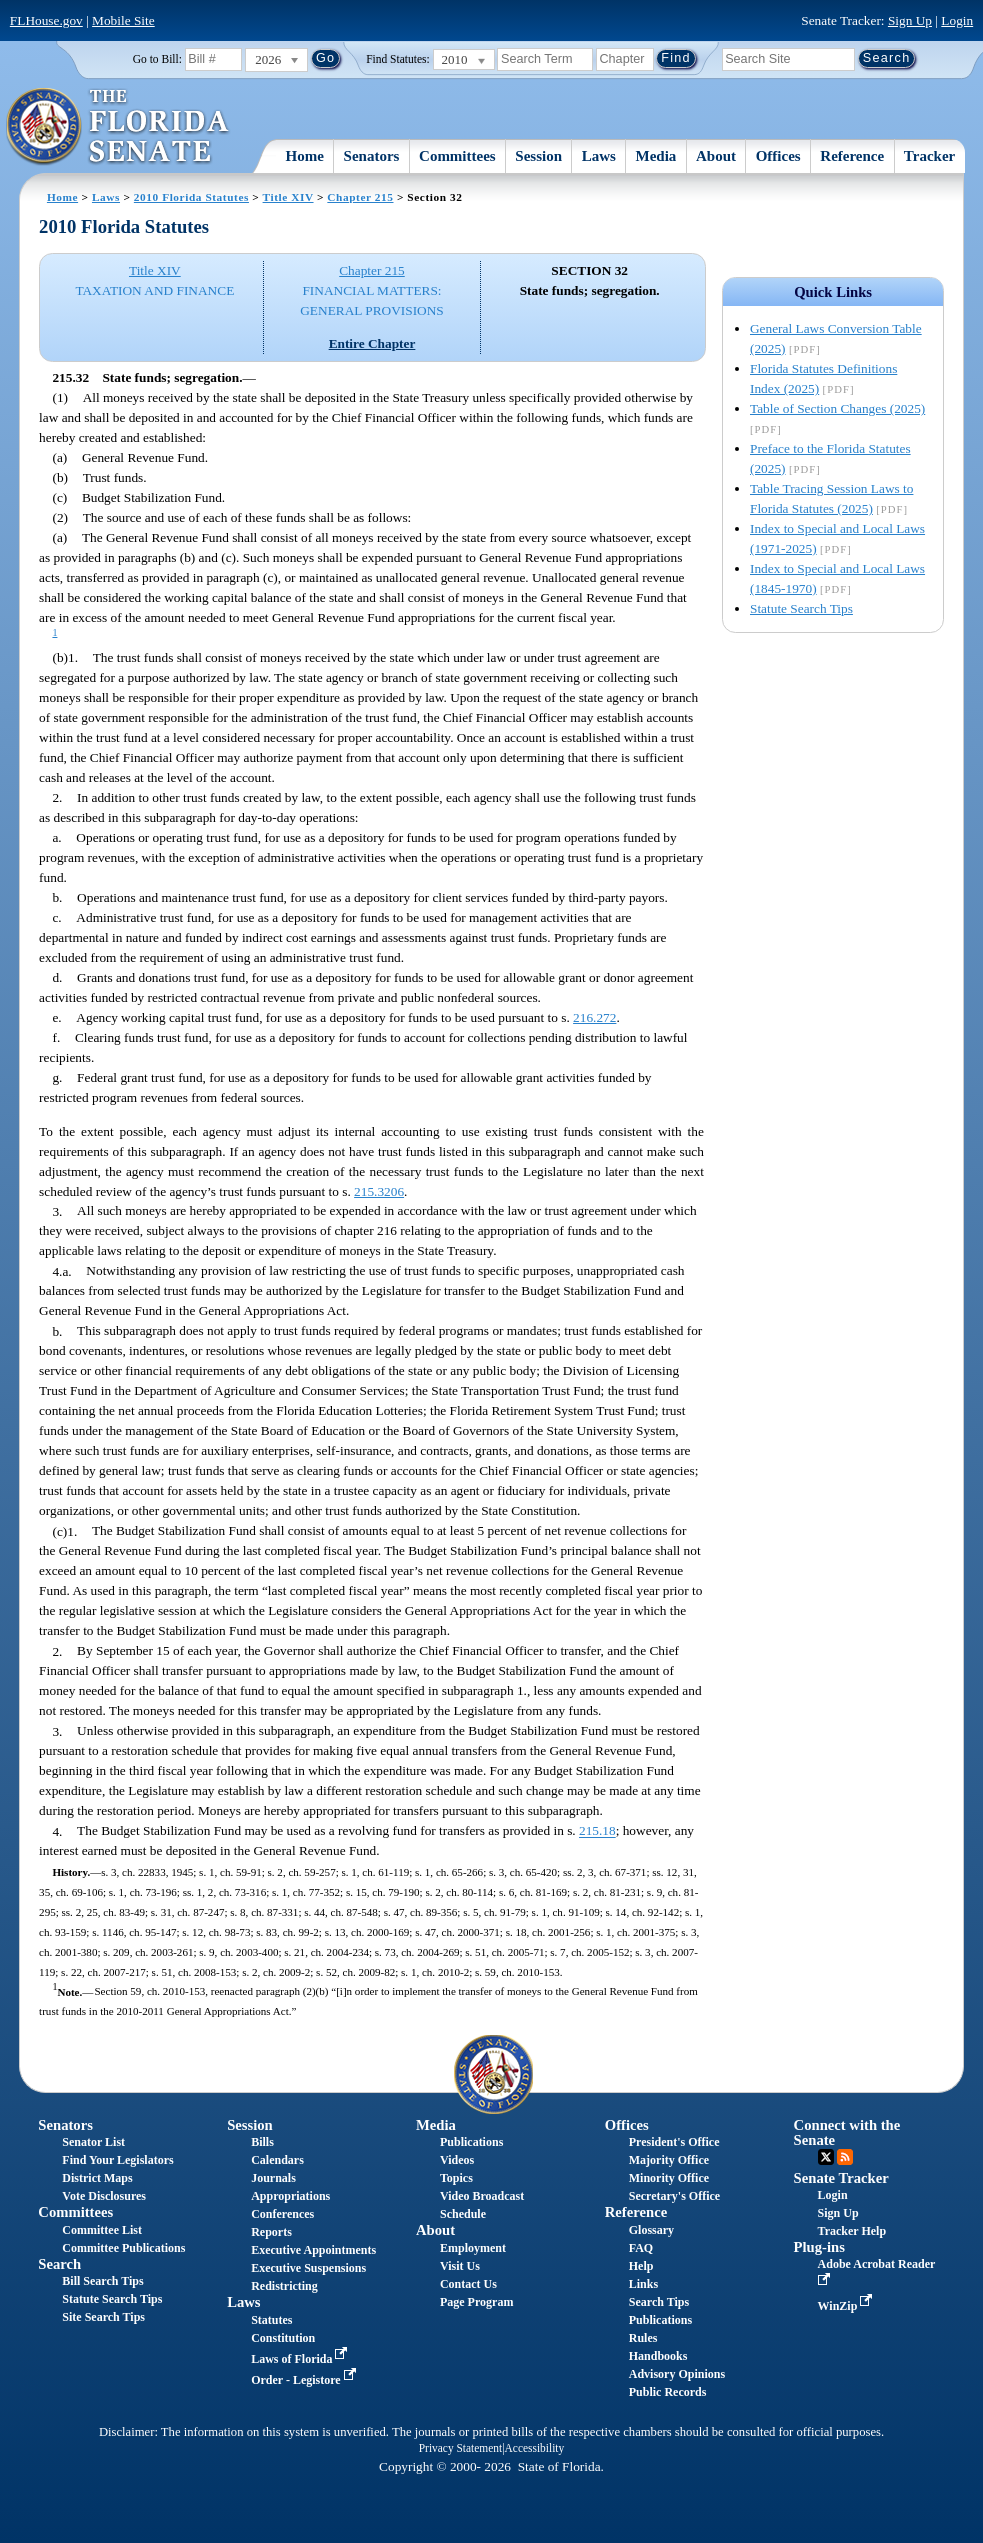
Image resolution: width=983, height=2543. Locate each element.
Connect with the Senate (847, 2132)
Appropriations (290, 2196)
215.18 (597, 1831)
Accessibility (535, 2448)
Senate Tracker (841, 2178)
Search (59, 2264)
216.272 (594, 1017)
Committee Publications (123, 2248)
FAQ (641, 2248)
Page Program (476, 2302)
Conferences (282, 2214)
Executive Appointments (313, 2250)
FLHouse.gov (46, 20)
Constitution (283, 2338)
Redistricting (284, 2286)
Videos (457, 2160)
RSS (845, 2157)
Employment (473, 2248)
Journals (273, 2178)
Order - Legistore (305, 2380)
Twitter (826, 2157)
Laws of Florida (301, 2359)
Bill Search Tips (102, 2281)
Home (305, 156)
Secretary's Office (674, 2196)
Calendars (277, 2160)
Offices (778, 156)
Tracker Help (852, 2231)
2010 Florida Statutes (191, 197)
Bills (262, 2142)
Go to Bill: (157, 59)
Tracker (929, 156)
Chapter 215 (360, 197)
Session (538, 156)
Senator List (93, 2142)
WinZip (847, 2306)
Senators (372, 156)
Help (641, 2266)
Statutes (271, 2320)
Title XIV (288, 197)
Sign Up (910, 20)
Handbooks (658, 2356)
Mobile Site (123, 20)
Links (643, 2284)
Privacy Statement (460, 2448)
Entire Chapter (372, 343)
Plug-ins (819, 2247)
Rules (643, 2338)
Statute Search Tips (801, 608)
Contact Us (468, 2284)
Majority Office (669, 2160)
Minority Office (669, 2178)
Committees (457, 156)
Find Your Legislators (117, 2160)
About (716, 156)
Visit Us (460, 2266)
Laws (599, 156)
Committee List (102, 2230)
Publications (471, 2142)
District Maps (97, 2178)
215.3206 (379, 1191)
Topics (456, 2178)
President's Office (674, 2142)
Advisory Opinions (677, 2374)
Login (957, 20)
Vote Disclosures (104, 2196)
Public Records (668, 2392)
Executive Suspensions (308, 2268)
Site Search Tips (103, 2317)
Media (656, 156)
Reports (271, 2232)
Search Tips (659, 2302)
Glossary (651, 2230)
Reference (852, 156)
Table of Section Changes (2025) (837, 408)
